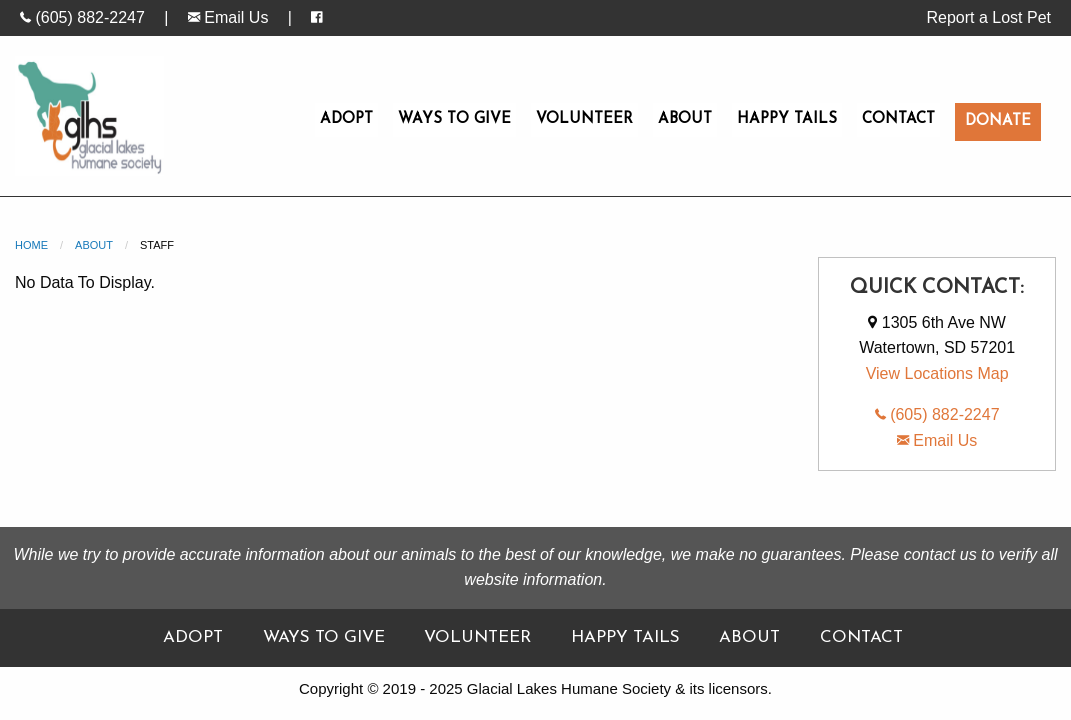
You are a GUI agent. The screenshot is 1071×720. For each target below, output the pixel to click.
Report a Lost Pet (988, 17)
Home (31, 245)
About (685, 119)
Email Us (228, 17)
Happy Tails (787, 119)
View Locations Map (937, 373)
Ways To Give (454, 119)
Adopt (346, 119)
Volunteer (584, 119)
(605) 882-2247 (82, 17)
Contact (898, 119)
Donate (998, 121)
